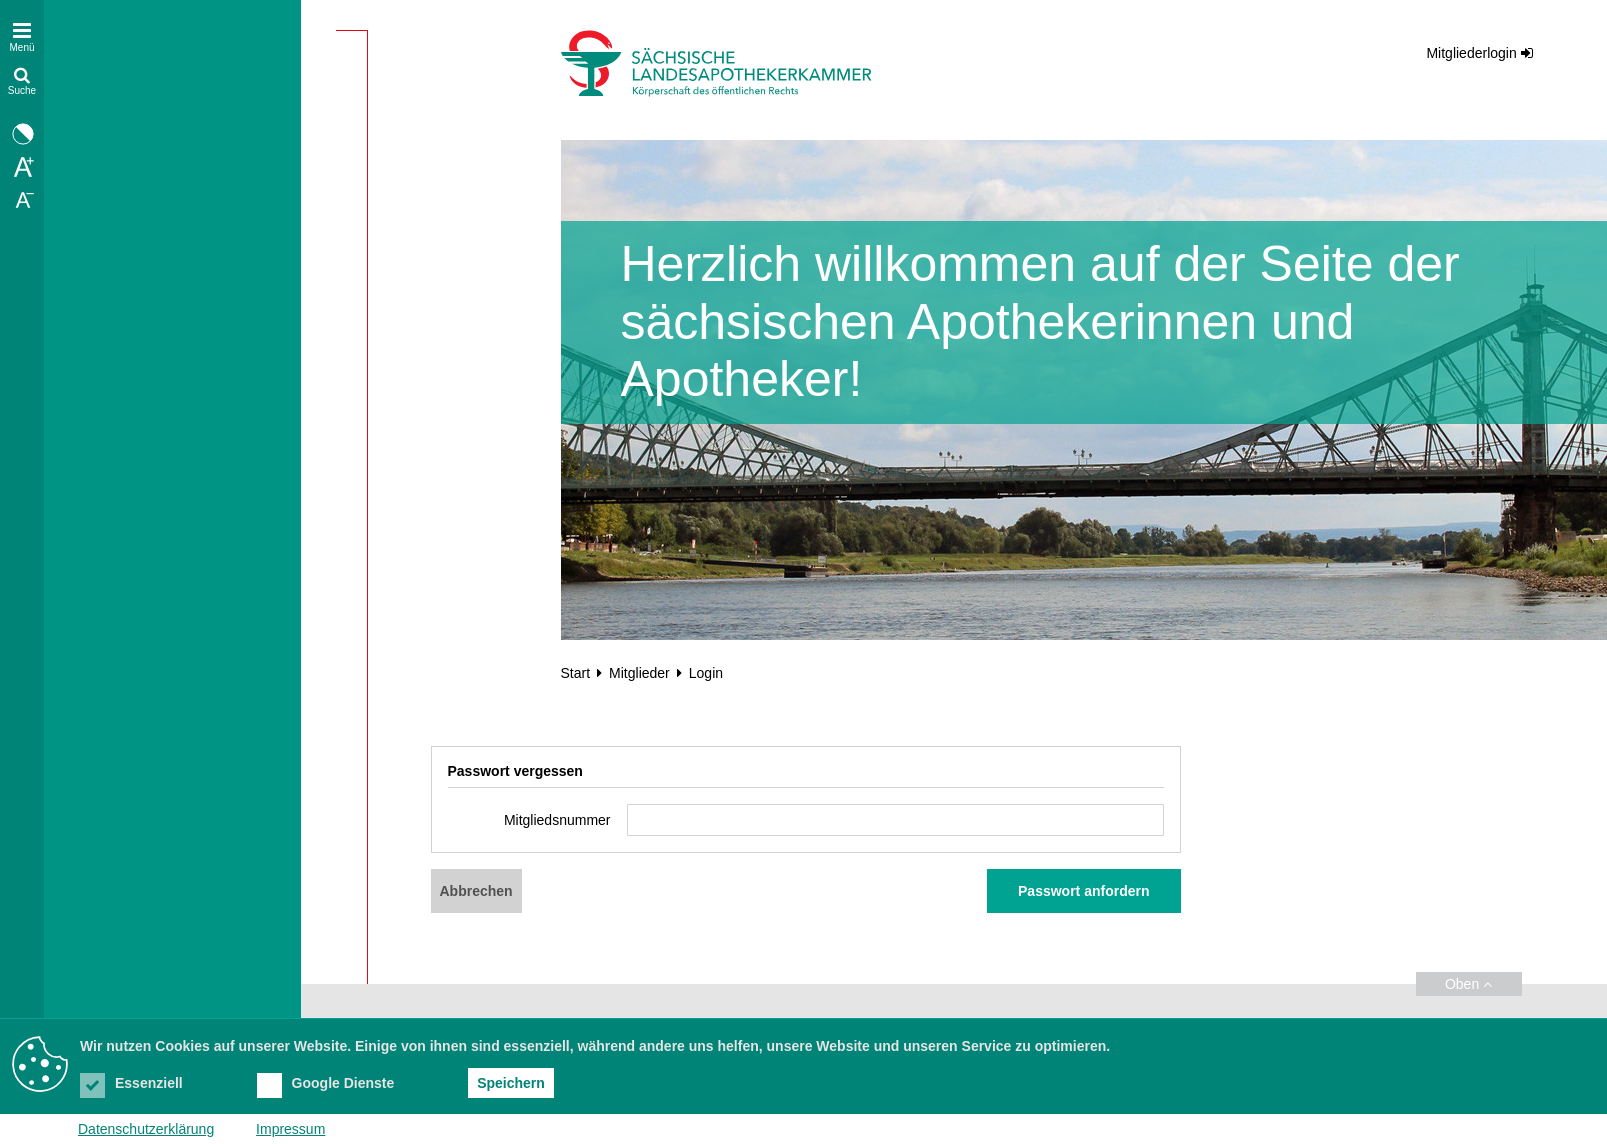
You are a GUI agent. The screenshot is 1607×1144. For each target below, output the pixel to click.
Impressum (290, 1129)
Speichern (511, 1083)
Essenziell (131, 1083)
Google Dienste (326, 1083)
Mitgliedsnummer (557, 820)
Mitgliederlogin (1471, 53)
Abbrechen (476, 891)
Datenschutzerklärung (146, 1129)
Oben (1468, 984)
